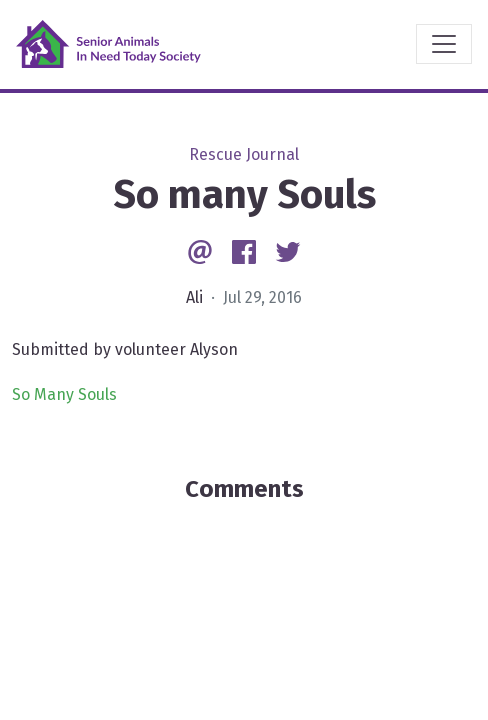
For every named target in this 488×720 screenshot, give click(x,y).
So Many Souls (64, 394)
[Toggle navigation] (444, 44)
